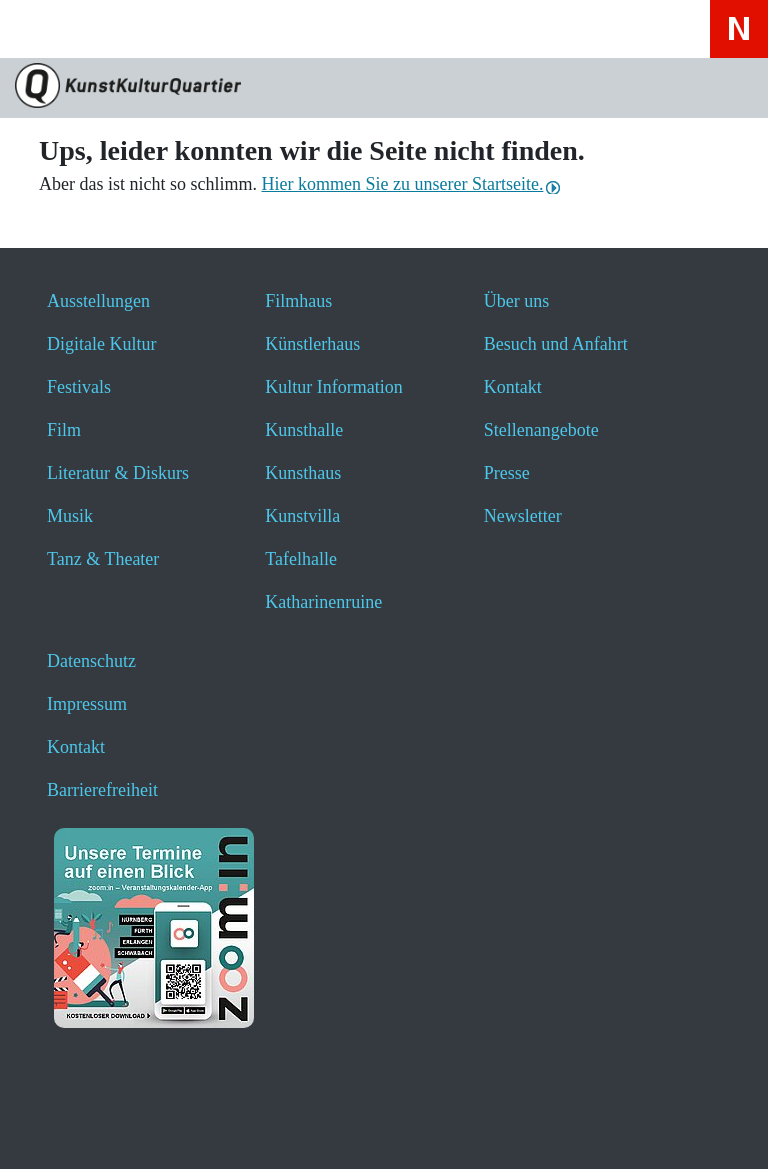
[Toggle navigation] (42, 35)
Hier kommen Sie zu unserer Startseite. (402, 184)
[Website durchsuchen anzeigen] (99, 28)
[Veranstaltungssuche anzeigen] (152, 28)
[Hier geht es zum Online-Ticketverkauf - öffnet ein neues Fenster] (205, 28)
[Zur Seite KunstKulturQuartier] (384, 88)
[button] (62, 1126)
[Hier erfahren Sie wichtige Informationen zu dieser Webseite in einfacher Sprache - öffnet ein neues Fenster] (258, 28)
